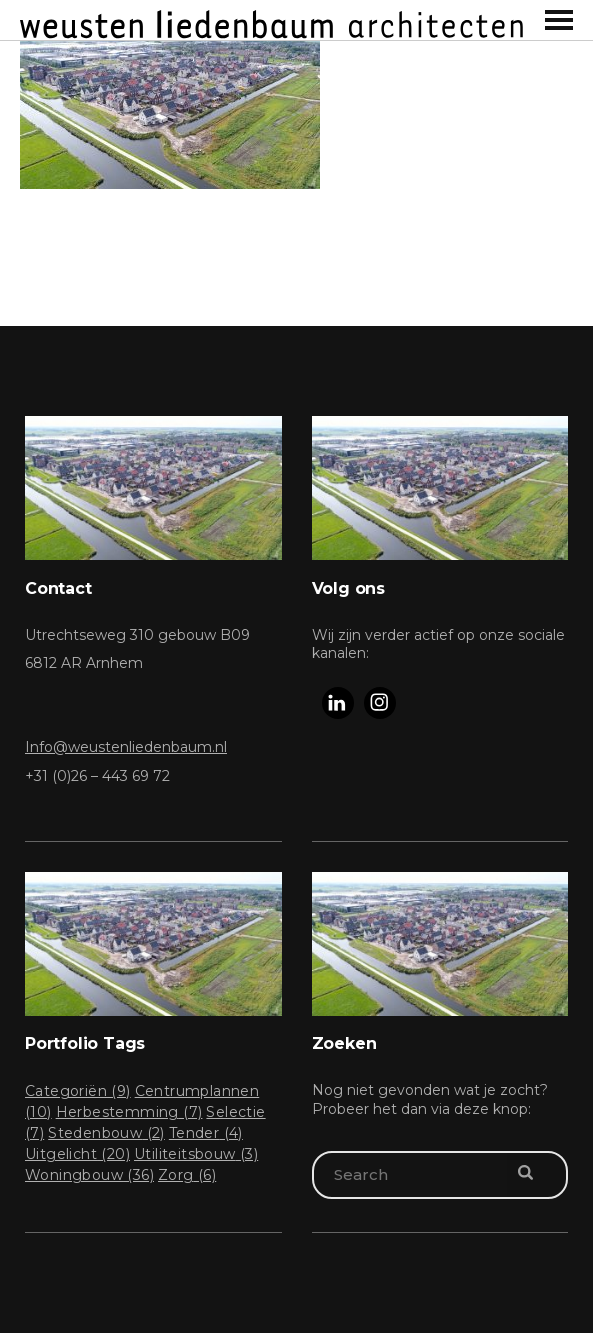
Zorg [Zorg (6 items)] (187, 1175)
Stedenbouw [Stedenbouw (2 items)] (106, 1133)
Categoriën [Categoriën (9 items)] (78, 1091)
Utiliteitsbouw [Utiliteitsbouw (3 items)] (196, 1154)
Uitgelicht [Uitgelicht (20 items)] (77, 1154)
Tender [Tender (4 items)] (206, 1133)
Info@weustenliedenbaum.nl (126, 747)
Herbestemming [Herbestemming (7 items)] (129, 1112)
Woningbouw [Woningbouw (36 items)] (89, 1175)
